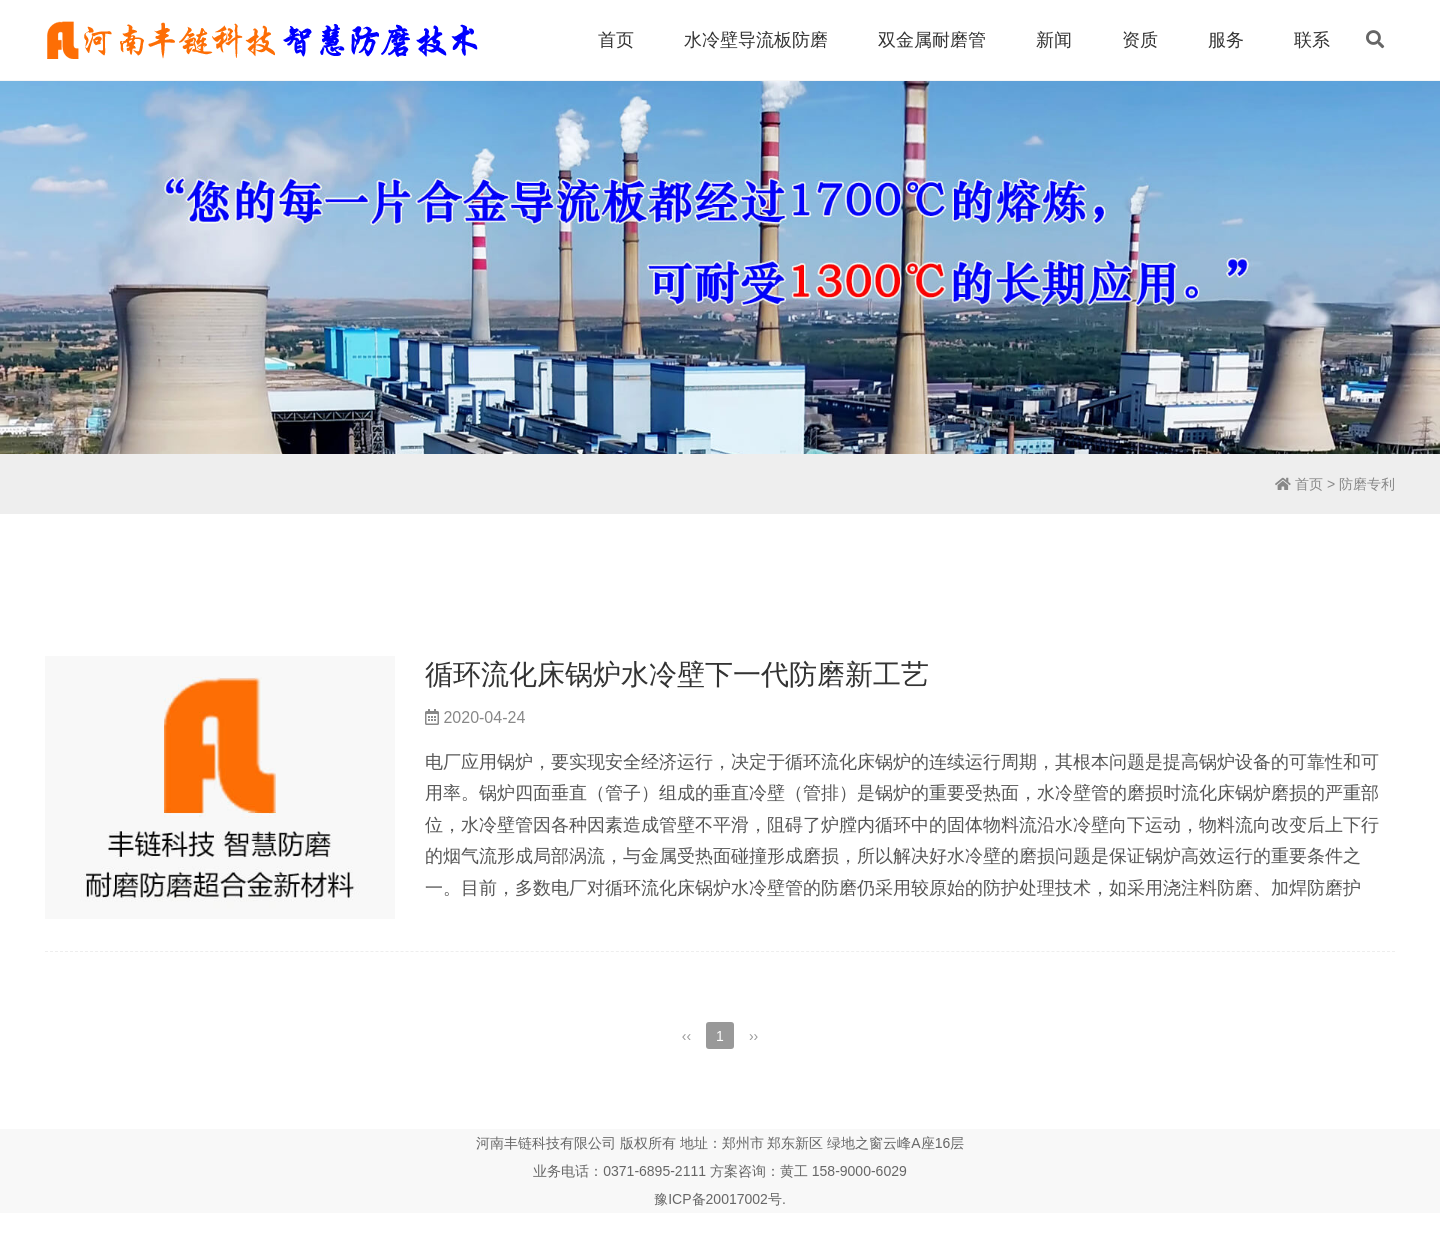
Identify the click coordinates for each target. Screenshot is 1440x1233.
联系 (1312, 40)
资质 (1140, 40)
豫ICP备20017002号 (718, 1199)
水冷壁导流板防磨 (756, 40)
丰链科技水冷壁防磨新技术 (261, 40)
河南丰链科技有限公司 (546, 1143)
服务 (1226, 40)
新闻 (1054, 40)
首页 (616, 40)
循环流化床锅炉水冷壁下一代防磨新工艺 (677, 674)
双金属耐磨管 (932, 40)
